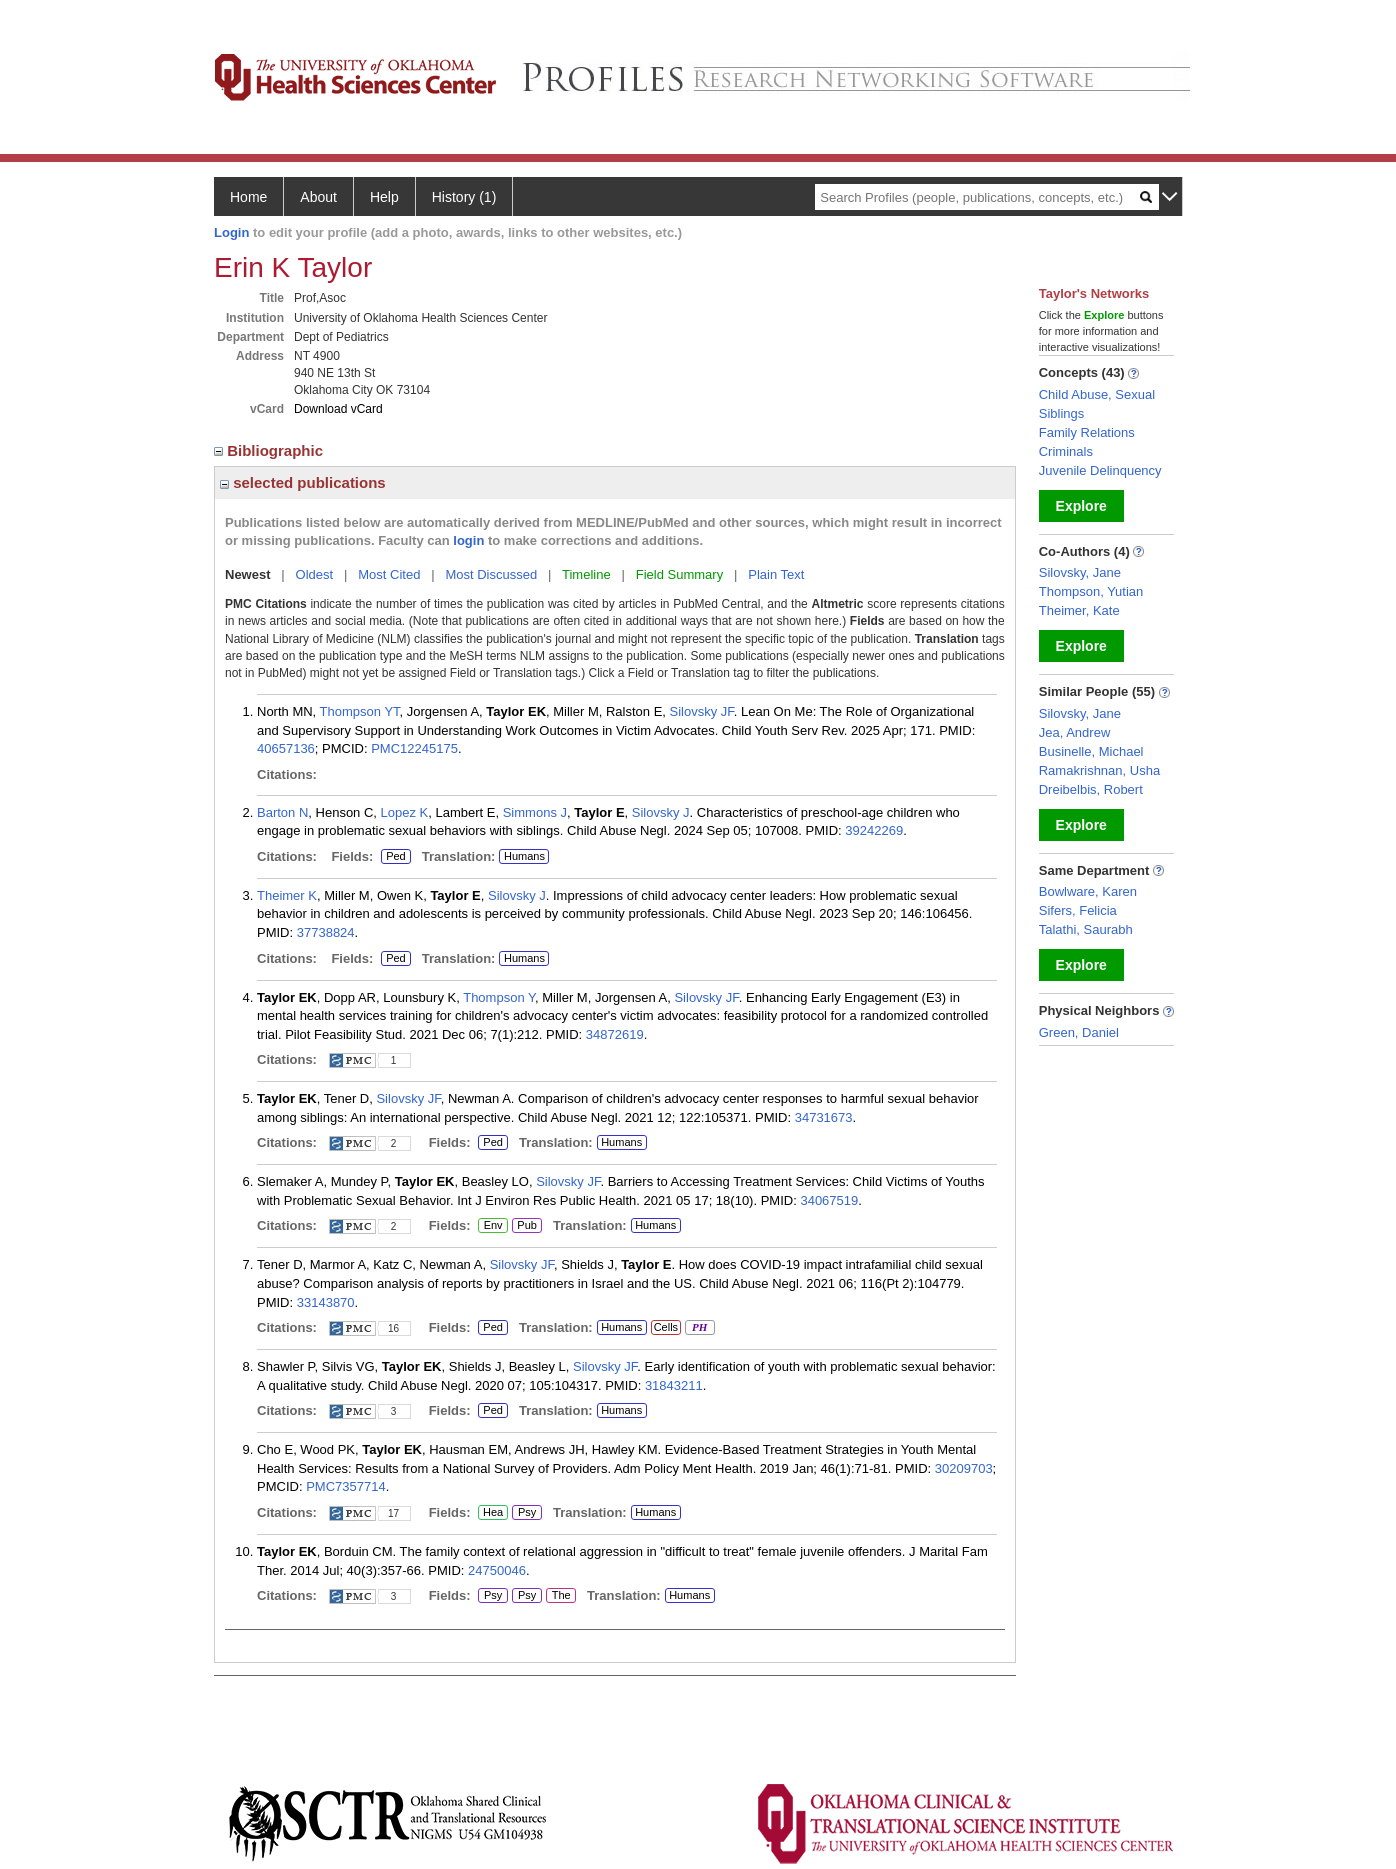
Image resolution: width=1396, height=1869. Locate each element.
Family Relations (1087, 432)
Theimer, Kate (1079, 610)
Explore (1081, 506)
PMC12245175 (414, 748)
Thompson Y (499, 997)
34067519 (829, 1200)
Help (384, 197)
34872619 (615, 1034)
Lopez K (405, 812)
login (468, 540)
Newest (248, 574)
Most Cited (389, 574)
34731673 (824, 1117)
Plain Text (776, 574)
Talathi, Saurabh (1086, 929)
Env (493, 1226)
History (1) (464, 197)
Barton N (282, 812)
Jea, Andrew (1075, 732)
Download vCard (338, 409)
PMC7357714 (346, 1486)
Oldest (315, 574)
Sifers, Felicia (1078, 910)
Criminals (1066, 451)
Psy (527, 1513)
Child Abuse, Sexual (1097, 394)
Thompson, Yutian (1091, 591)
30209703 (964, 1468)
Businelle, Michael (1091, 751)
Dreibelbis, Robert (1091, 789)
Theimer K (287, 895)
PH (699, 1328)
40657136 (286, 748)
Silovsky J (661, 812)
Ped (393, 857)
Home (248, 197)
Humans (524, 856)
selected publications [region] (303, 482)
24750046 (497, 1570)
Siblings (1062, 413)
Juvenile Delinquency (1100, 470)
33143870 (326, 1302)
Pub (526, 1226)
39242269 (874, 830)
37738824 (326, 932)
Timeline (586, 574)
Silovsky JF (702, 711)
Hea (492, 1513)
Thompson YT (360, 711)
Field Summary (679, 574)
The (561, 1596)
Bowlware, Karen (1088, 891)
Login (231, 232)
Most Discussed (491, 574)
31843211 (674, 1385)
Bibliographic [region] (270, 450)
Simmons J (535, 812)
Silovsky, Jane (1080, 572)
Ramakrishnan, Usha (1099, 770)
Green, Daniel (1079, 1032)
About (318, 197)
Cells (666, 1327)
